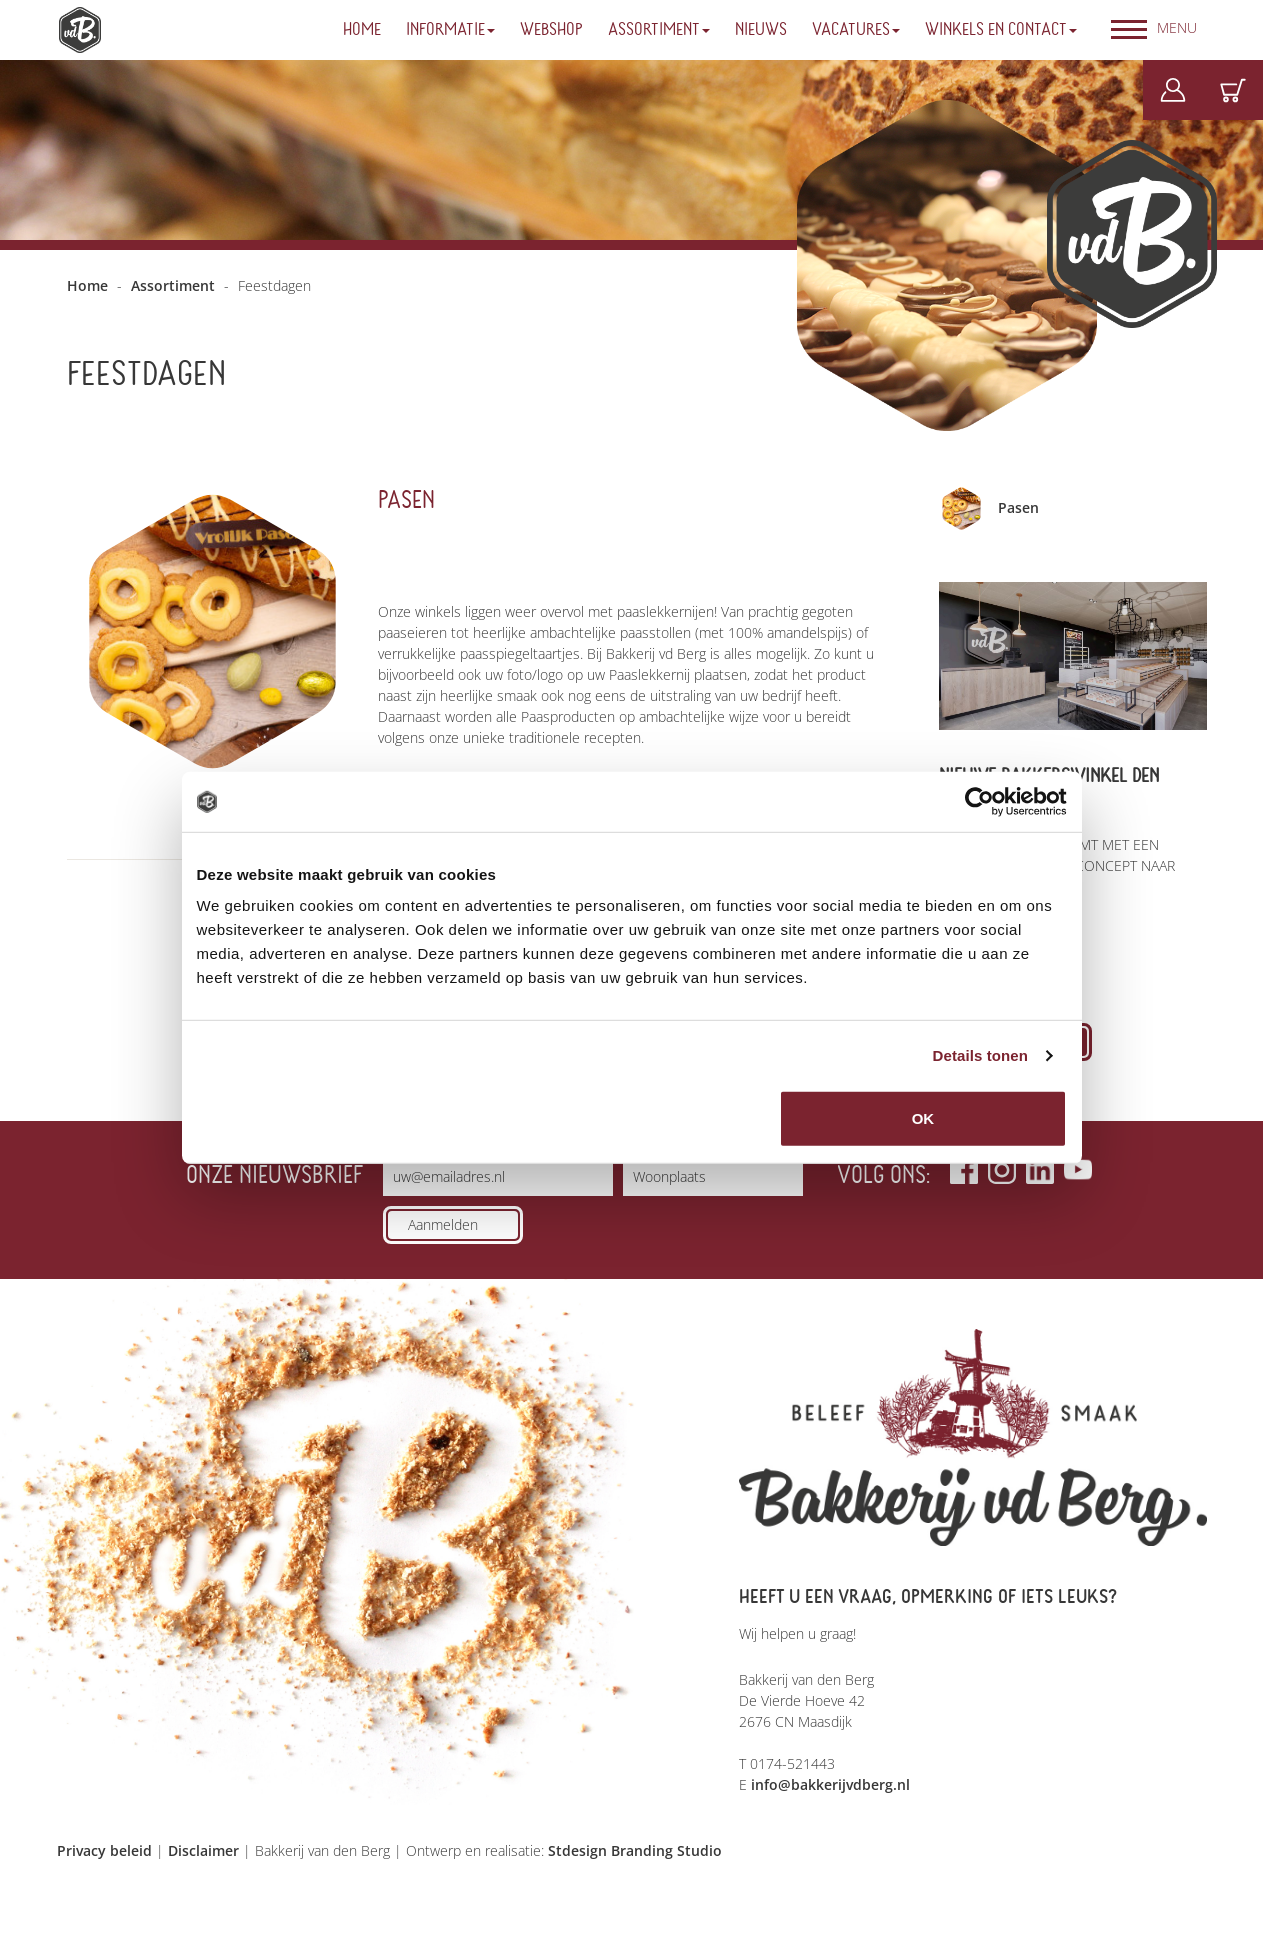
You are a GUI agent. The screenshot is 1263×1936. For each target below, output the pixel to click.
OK (923, 1118)
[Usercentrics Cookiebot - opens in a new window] (979, 802)
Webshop (551, 30)
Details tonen (980, 1055)
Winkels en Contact (1001, 30)
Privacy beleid (104, 1850)
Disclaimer (203, 1850)
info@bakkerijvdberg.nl (830, 1784)
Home (362, 30)
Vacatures (856, 30)
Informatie (450, 30)
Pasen (406, 500)
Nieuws (761, 30)
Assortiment (659, 30)
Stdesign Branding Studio (635, 1850)
